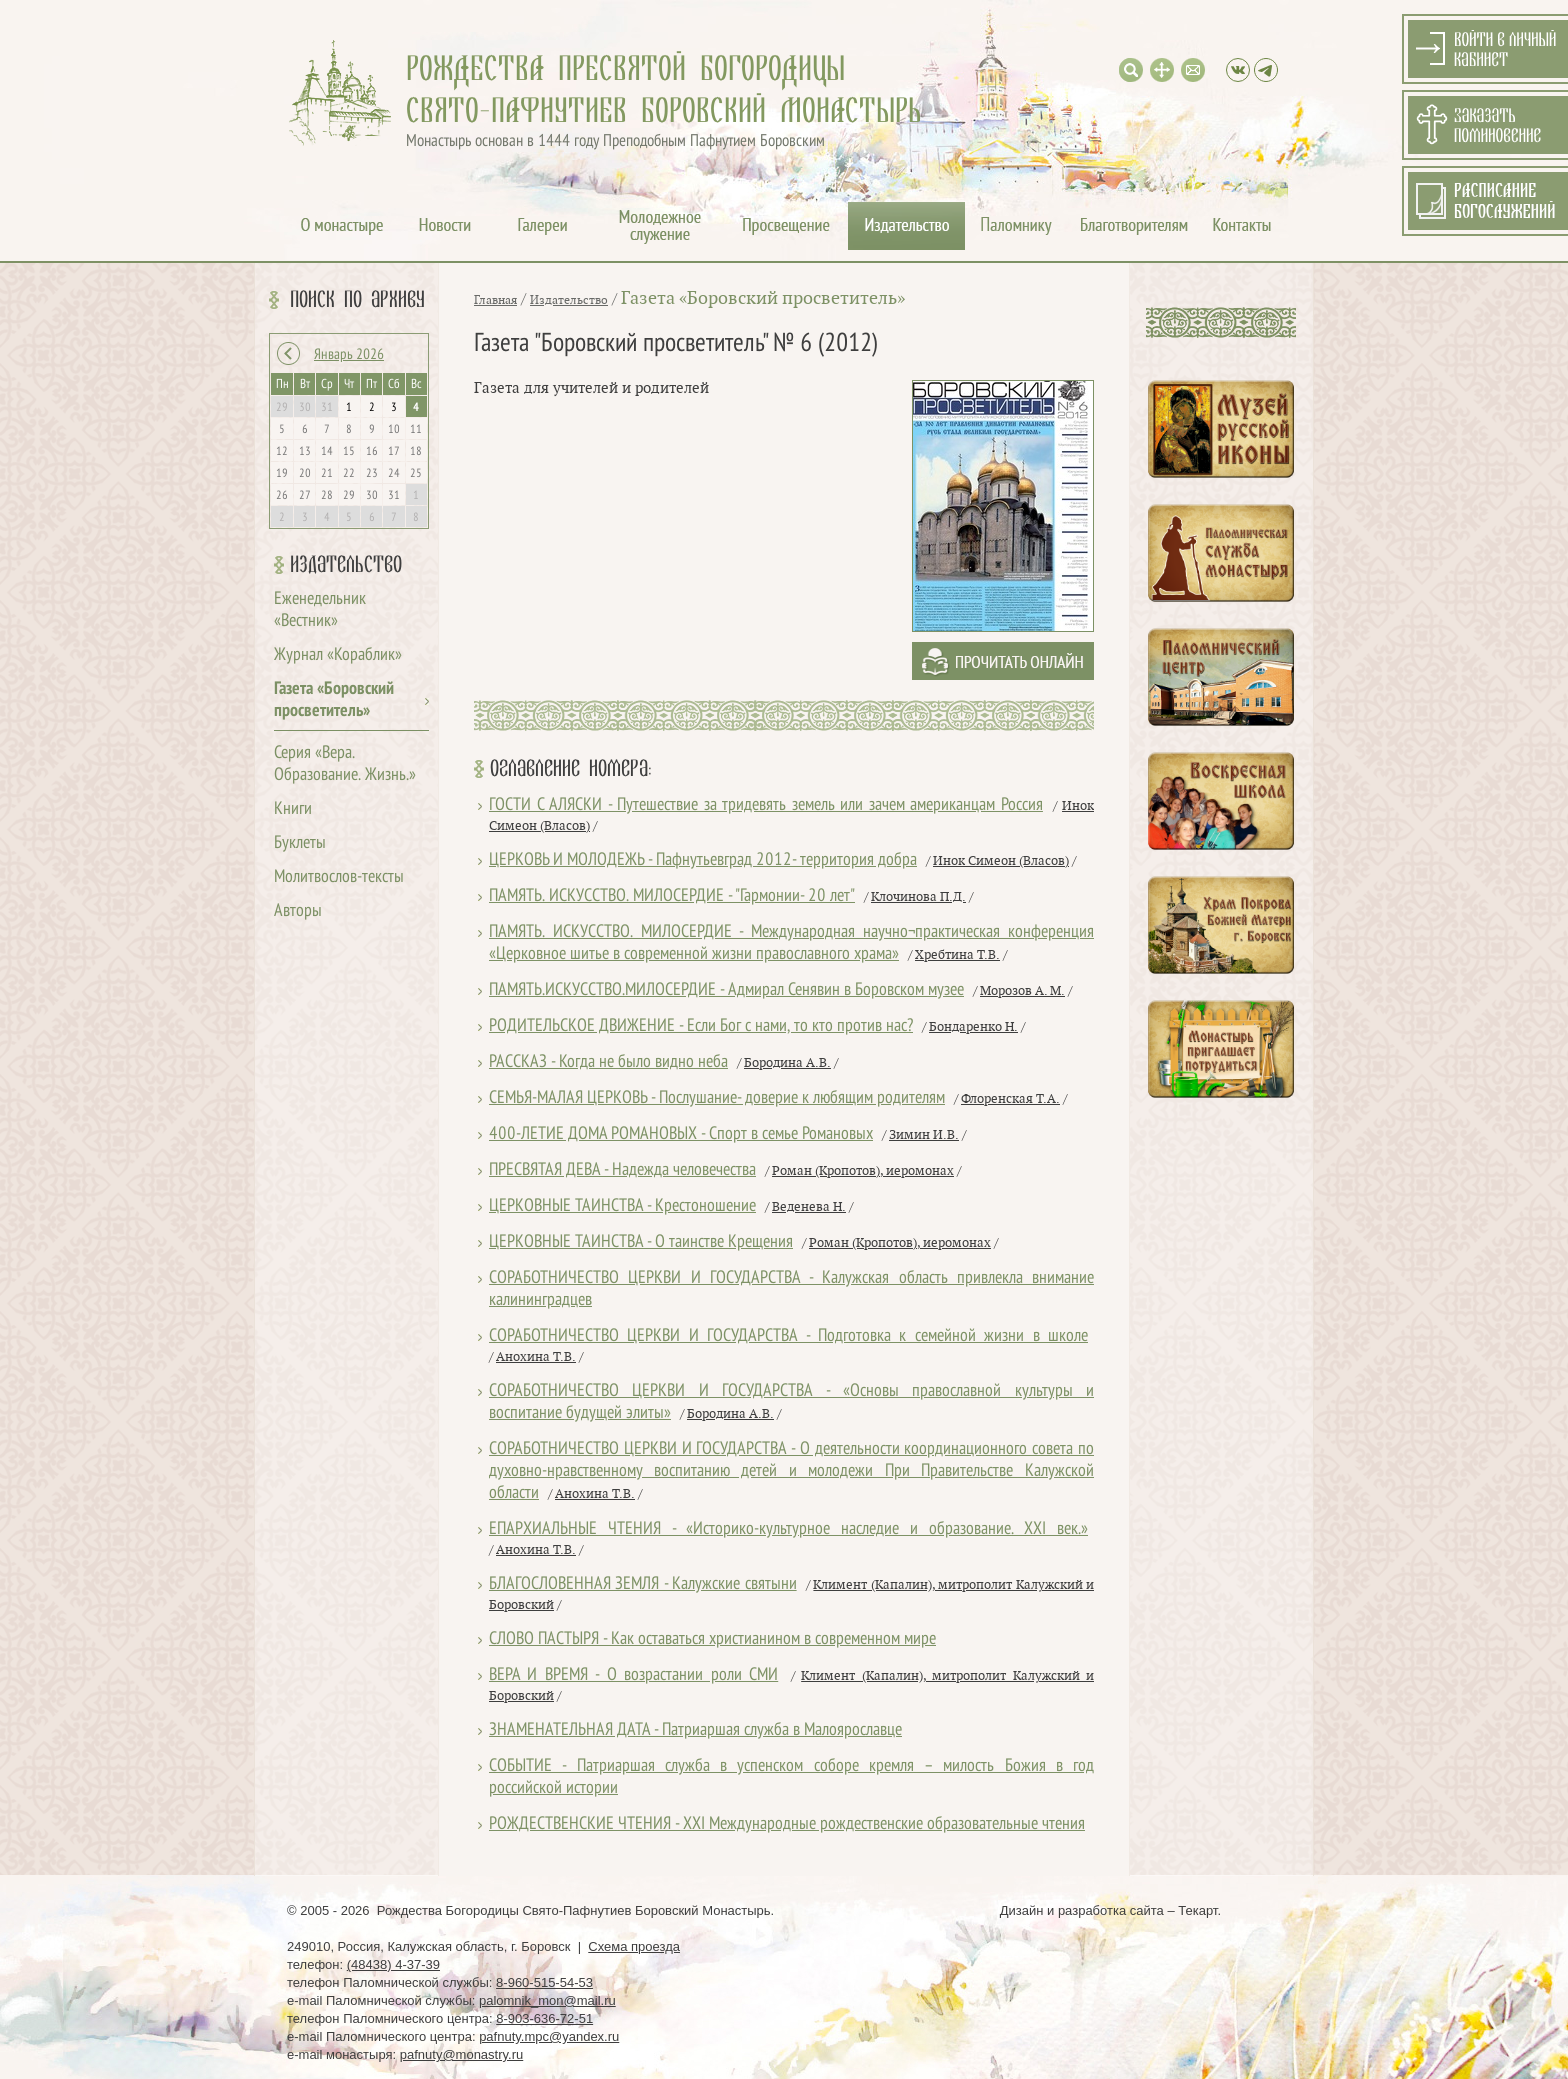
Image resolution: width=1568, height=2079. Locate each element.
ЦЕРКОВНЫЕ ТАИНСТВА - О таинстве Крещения (641, 1242)
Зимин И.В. (924, 1135)
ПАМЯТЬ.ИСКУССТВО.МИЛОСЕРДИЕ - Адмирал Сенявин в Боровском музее (726, 990)
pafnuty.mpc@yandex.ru (549, 2036)
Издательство (346, 565)
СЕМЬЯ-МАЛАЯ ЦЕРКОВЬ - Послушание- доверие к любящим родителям (717, 1098)
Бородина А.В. (787, 1063)
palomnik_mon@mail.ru (547, 2000)
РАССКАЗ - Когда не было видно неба (608, 1062)
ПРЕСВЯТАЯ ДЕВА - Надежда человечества (622, 1170)
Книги (293, 809)
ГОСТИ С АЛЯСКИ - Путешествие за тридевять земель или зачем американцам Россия (766, 805)
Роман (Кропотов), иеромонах (863, 1171)
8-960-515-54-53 (544, 1982)
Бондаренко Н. (973, 1027)
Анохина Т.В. (536, 1357)
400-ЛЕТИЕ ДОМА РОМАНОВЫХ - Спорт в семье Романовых (681, 1134)
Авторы (298, 911)
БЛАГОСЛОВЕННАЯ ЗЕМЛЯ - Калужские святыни (643, 1584)
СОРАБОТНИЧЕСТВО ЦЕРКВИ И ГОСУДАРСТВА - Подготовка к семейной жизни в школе (788, 1336)
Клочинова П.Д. (918, 897)
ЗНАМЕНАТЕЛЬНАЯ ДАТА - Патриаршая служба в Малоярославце (695, 1730)
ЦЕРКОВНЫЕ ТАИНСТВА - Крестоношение (622, 1206)
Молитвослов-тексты (339, 877)
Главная (495, 300)
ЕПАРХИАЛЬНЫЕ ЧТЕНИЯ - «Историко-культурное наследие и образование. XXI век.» (788, 1529)
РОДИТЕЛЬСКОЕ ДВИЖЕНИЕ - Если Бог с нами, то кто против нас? (701, 1026)
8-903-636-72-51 (544, 2018)
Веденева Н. (809, 1207)
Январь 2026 (349, 355)
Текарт (1197, 1910)
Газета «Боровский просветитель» (763, 298)
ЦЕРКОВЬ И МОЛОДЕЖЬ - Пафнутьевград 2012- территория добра (703, 860)
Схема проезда (634, 1946)
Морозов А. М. (1022, 991)
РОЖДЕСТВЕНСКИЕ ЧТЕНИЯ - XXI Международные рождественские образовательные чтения (787, 1824)
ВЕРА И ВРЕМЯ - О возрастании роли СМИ (633, 1675)
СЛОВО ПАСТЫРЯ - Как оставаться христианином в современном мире (712, 1639)
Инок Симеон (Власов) (1001, 861)
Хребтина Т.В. (957, 955)
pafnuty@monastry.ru (462, 2054)
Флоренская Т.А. (1010, 1099)
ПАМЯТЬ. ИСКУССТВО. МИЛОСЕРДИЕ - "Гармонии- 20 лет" (672, 896)
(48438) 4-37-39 (393, 1964)
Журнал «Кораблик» (338, 655)
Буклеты (300, 843)
